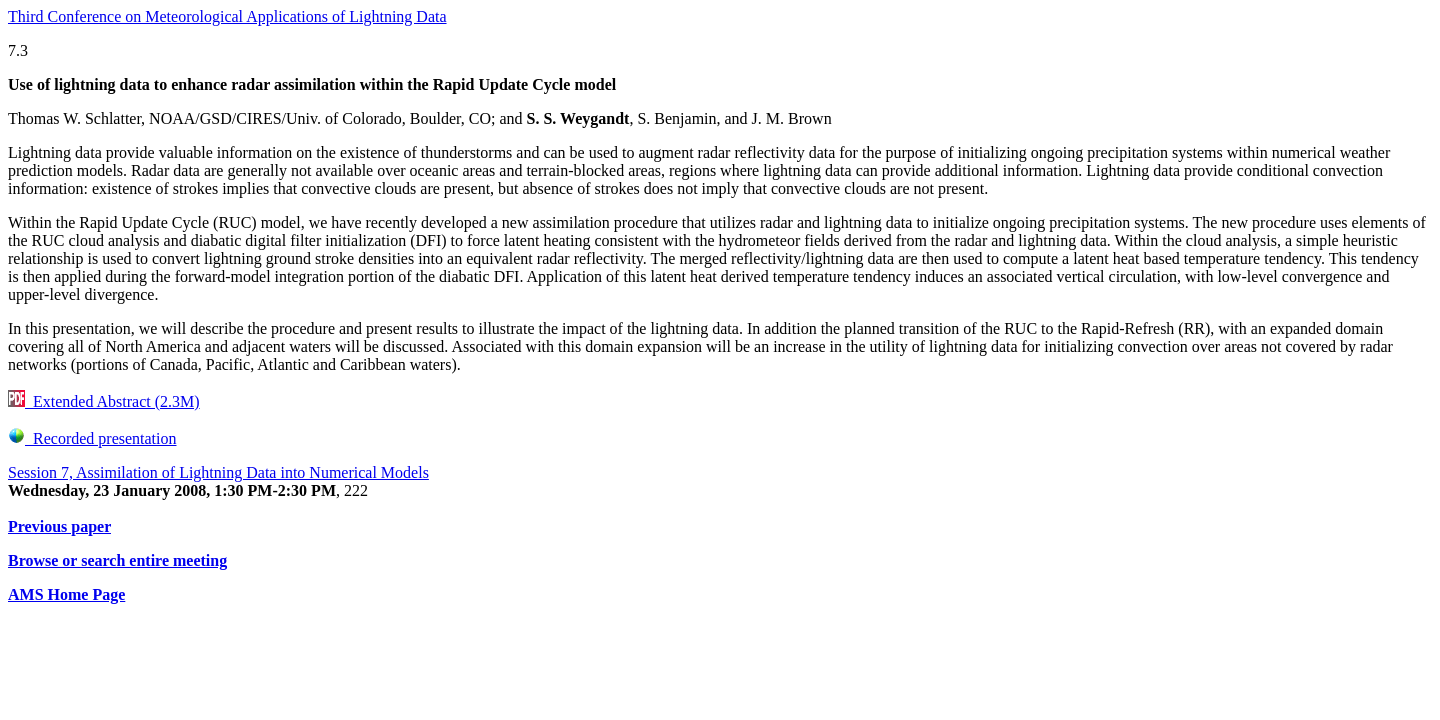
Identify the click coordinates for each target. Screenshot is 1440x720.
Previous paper (59, 526)
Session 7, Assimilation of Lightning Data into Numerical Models (218, 472)
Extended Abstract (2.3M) (104, 401)
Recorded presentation (92, 438)
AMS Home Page (66, 594)
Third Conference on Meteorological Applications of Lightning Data (227, 16)
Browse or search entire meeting (117, 560)
